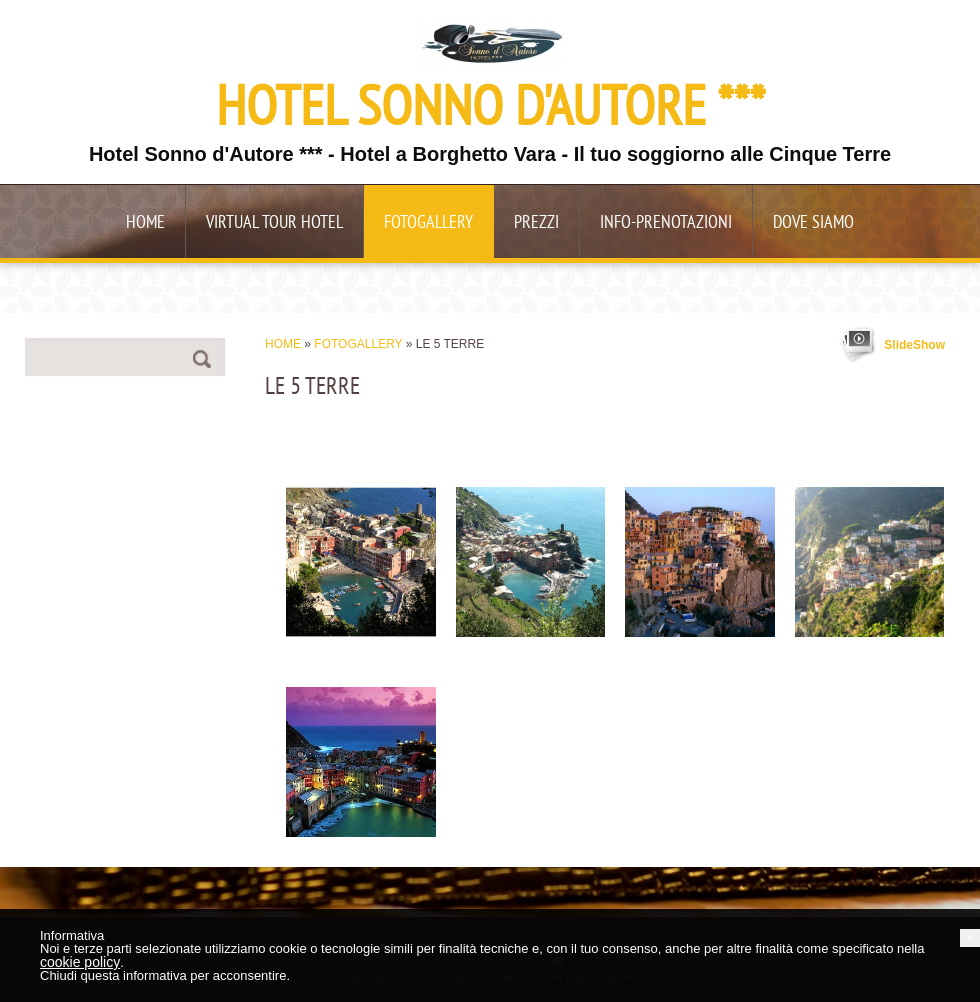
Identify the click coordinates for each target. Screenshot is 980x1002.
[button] (970, 938)
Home (145, 223)
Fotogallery (428, 223)
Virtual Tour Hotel (274, 223)
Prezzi (536, 223)
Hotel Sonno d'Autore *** (490, 111)
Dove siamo (813, 223)
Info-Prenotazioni (666, 223)
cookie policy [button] (80, 962)
